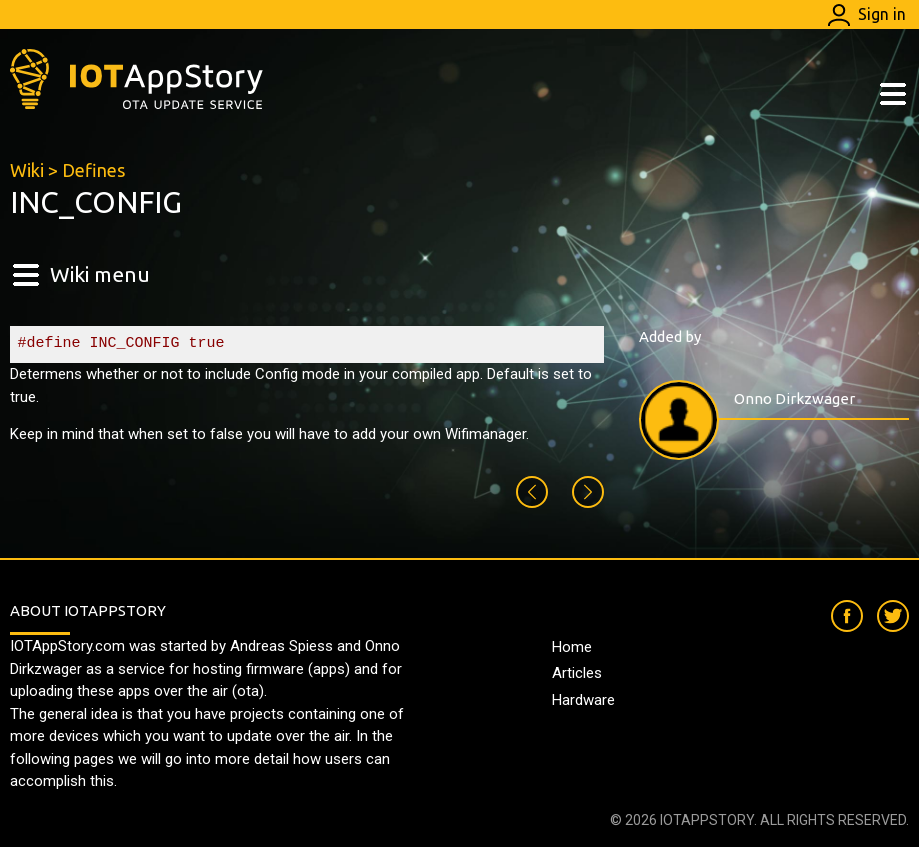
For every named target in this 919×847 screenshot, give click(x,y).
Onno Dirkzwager (794, 398)
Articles (577, 673)
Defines (93, 170)
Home (572, 647)
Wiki (27, 170)
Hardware (583, 700)
